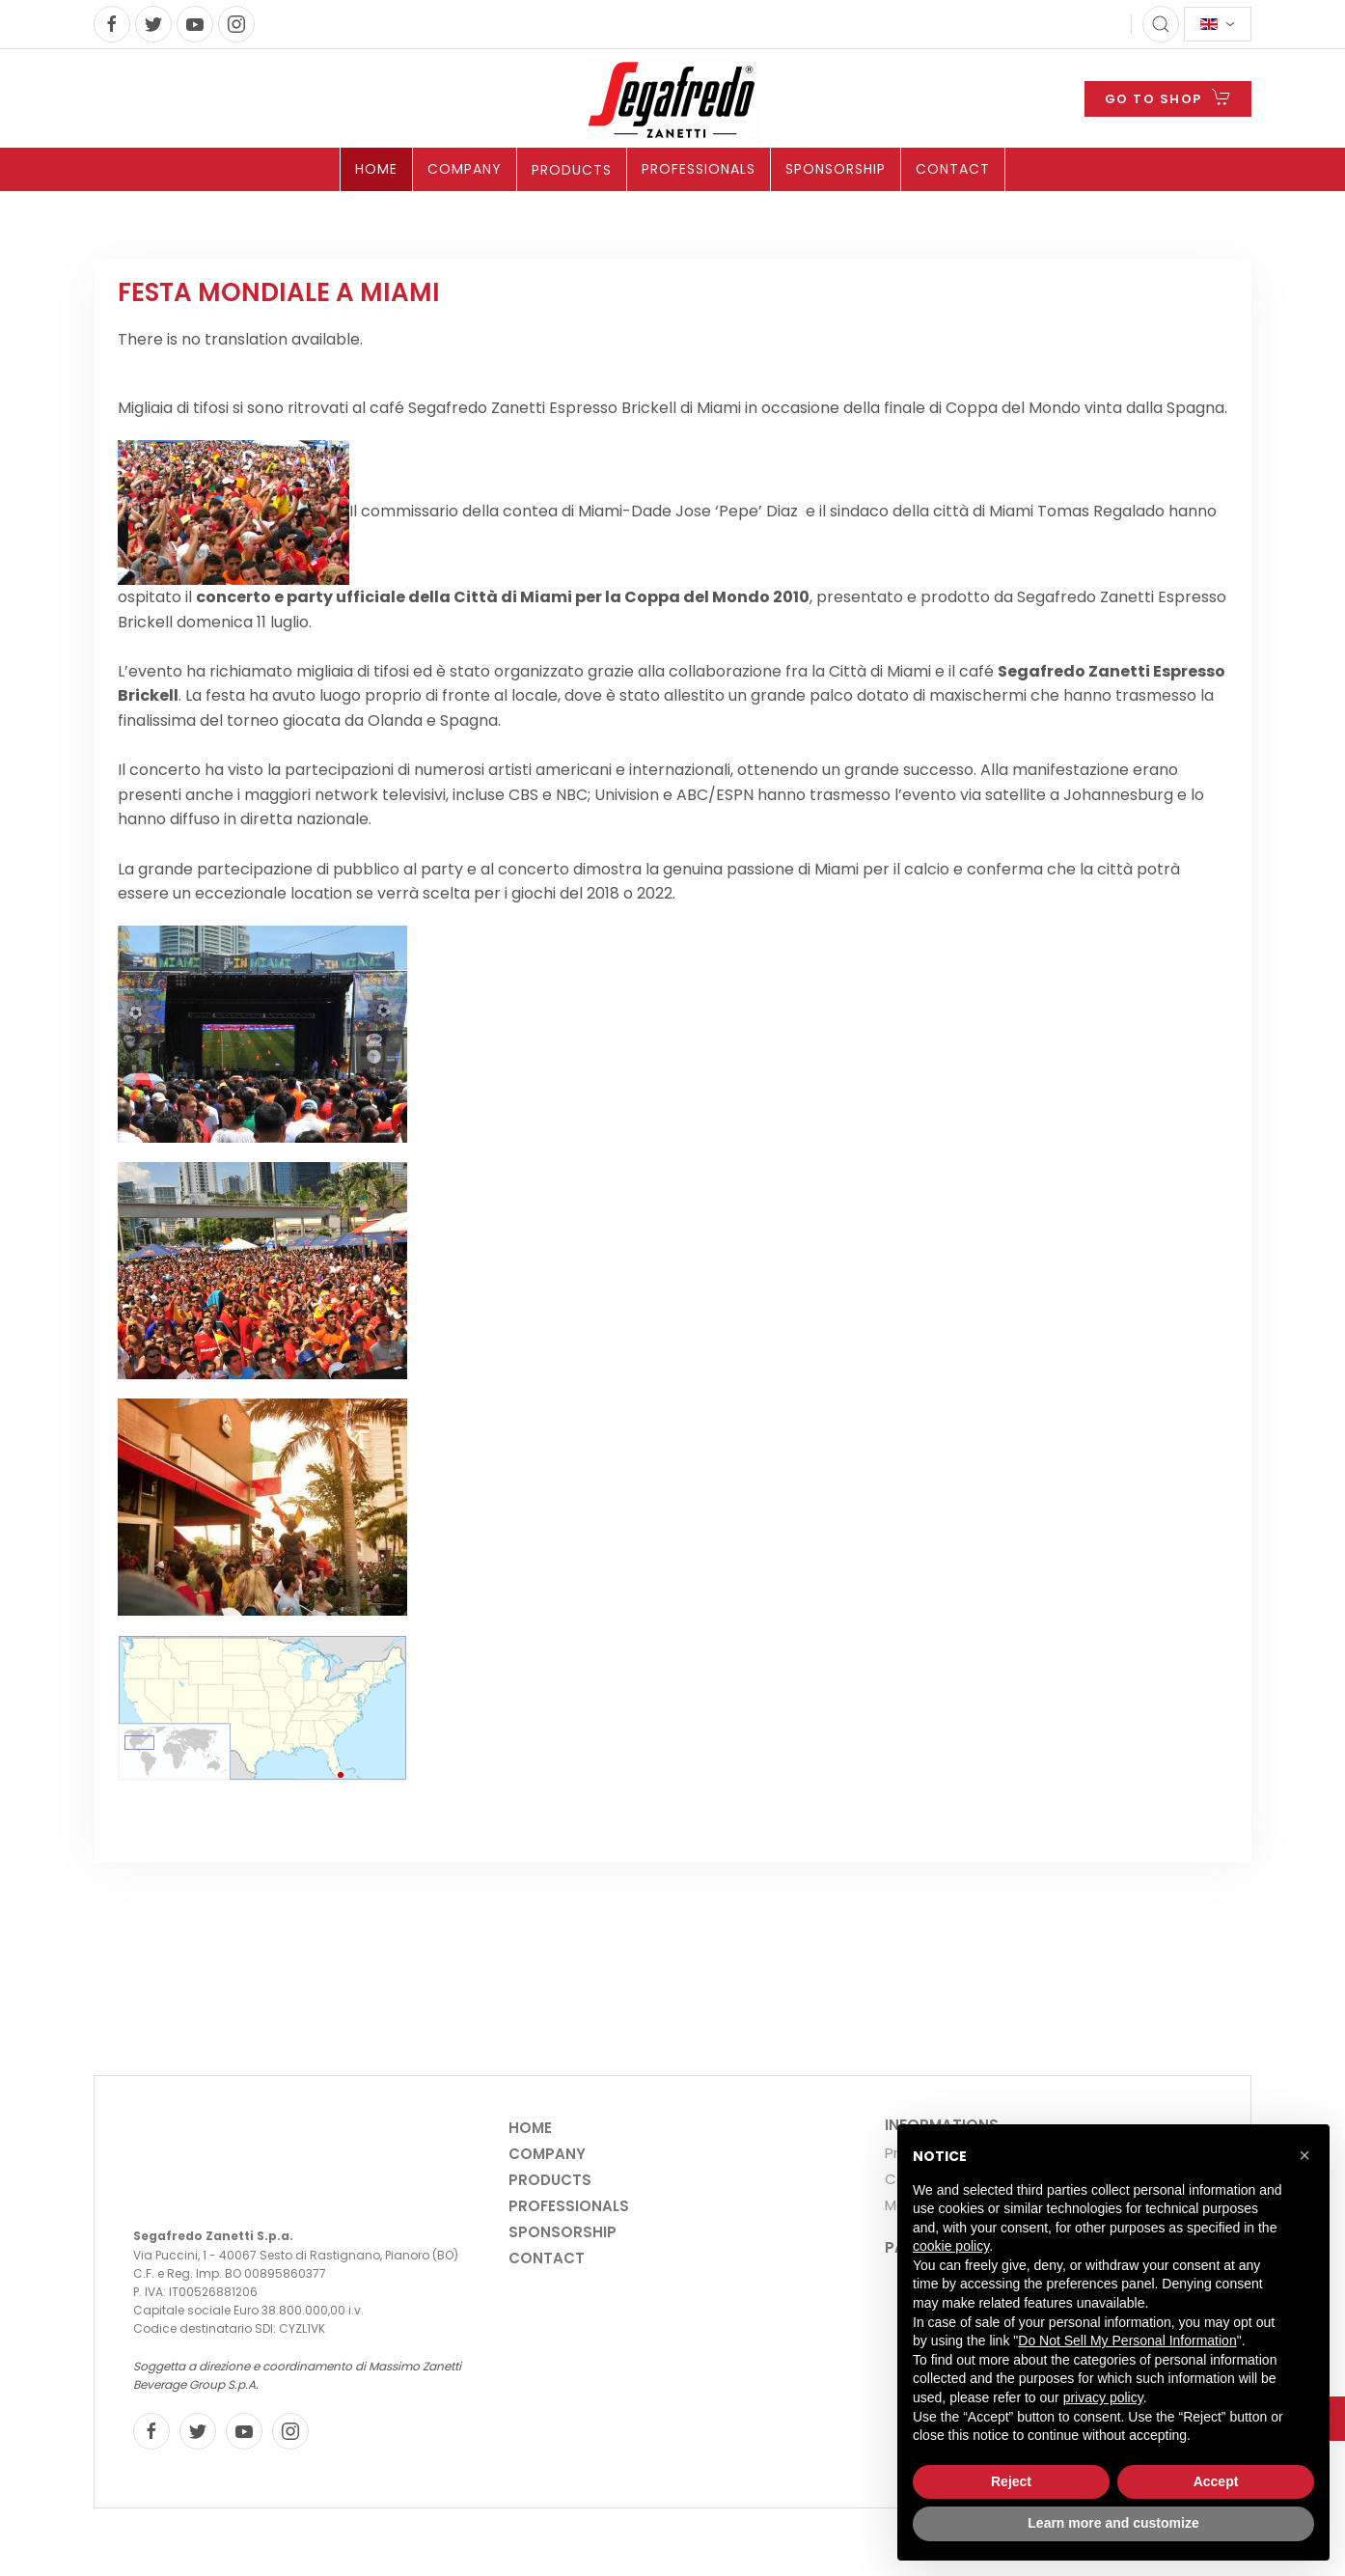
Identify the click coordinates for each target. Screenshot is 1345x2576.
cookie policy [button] (951, 2246)
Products (572, 170)
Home (376, 169)
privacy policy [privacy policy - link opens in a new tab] (1103, 2397)
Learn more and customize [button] (1113, 2523)
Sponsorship (835, 169)
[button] (1304, 2155)
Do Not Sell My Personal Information (1127, 2340)
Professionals (698, 169)
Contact (953, 169)
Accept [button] (1216, 2481)
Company (464, 169)
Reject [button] (1011, 2481)
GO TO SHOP (1168, 97)
